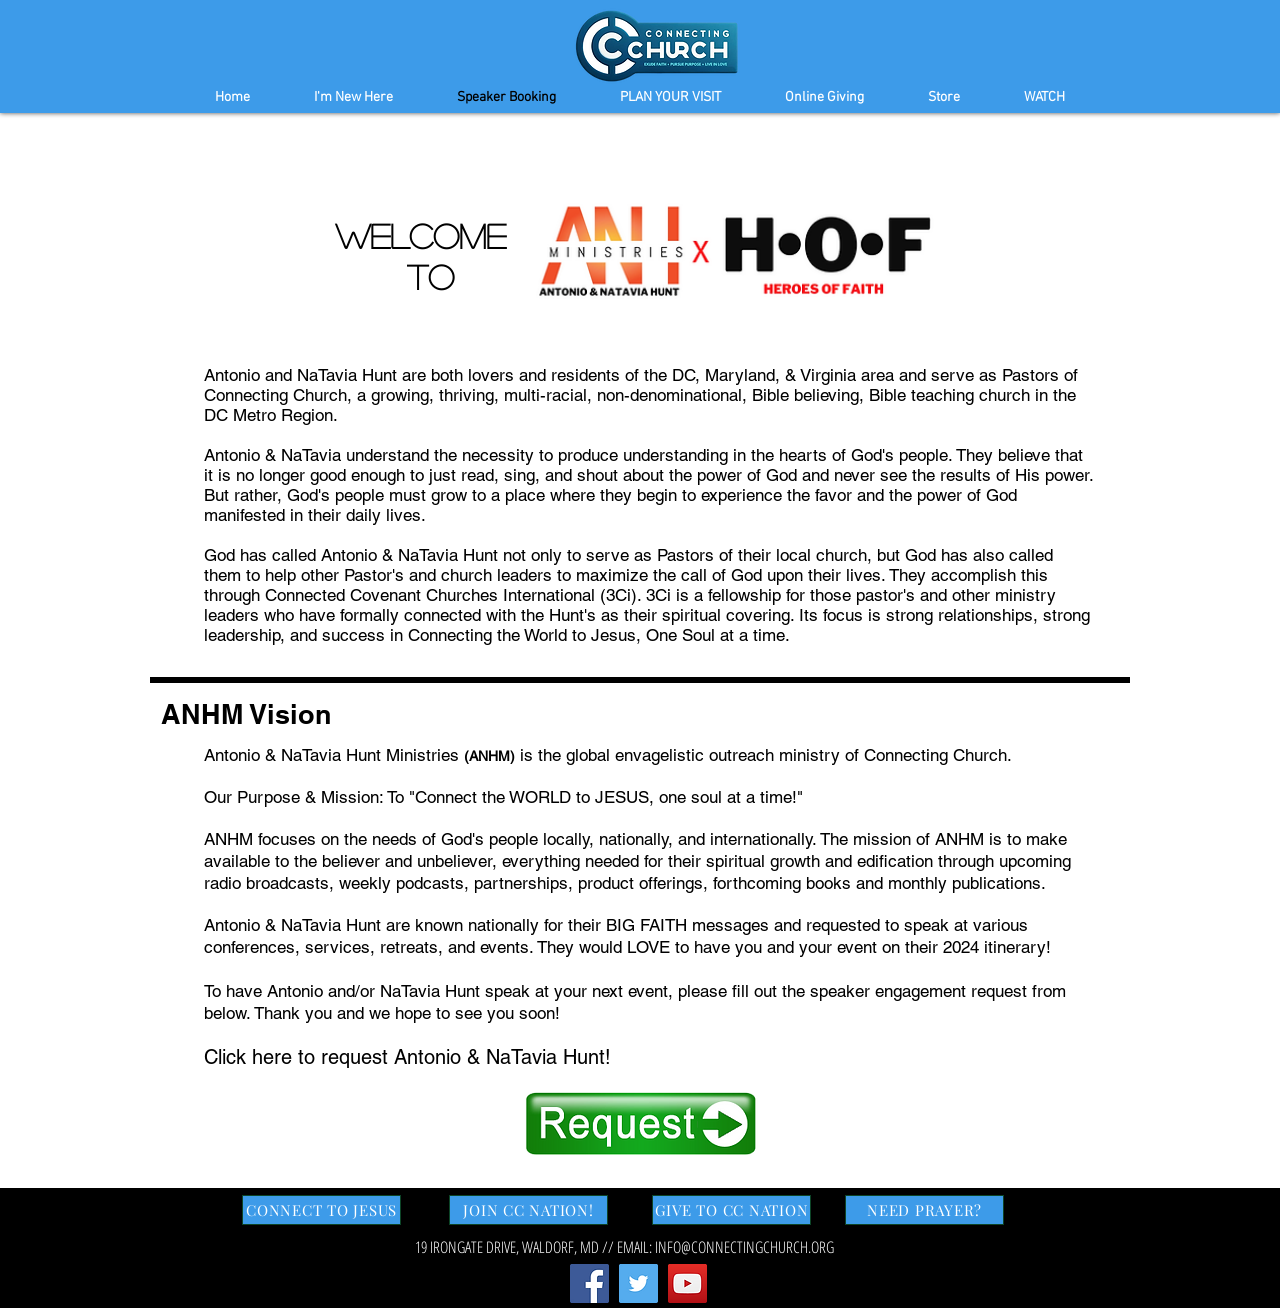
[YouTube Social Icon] (687, 1283)
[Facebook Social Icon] (589, 1283)
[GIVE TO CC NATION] (731, 1210)
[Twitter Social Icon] (638, 1283)
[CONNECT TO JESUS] (321, 1210)
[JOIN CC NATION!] (528, 1210)
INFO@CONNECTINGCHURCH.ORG (744, 1247)
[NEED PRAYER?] (924, 1210)
